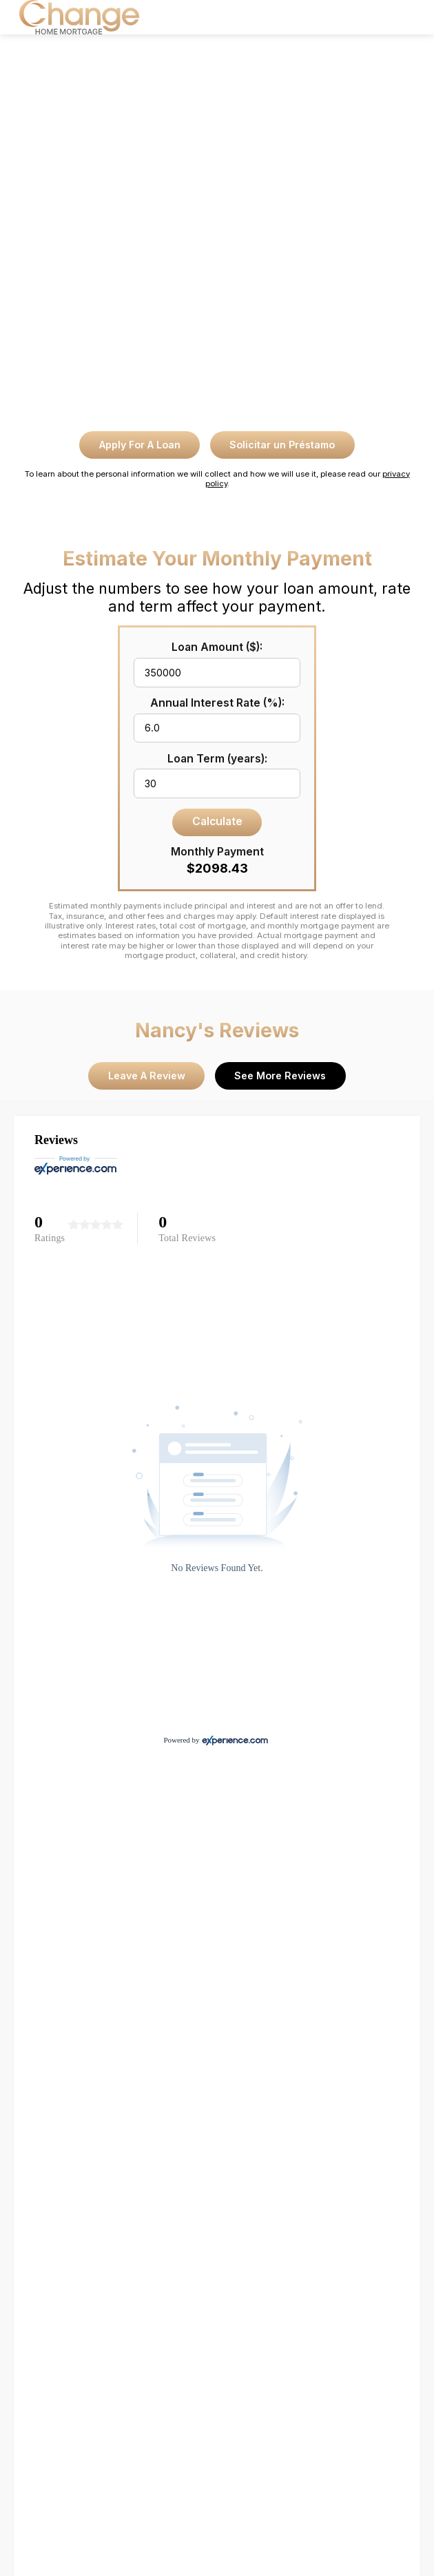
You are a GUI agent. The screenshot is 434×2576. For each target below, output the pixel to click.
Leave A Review (146, 1075)
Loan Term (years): (217, 759)
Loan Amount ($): (217, 647)
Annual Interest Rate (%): (217, 703)
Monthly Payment (217, 852)
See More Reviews (280, 1075)
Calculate (217, 821)
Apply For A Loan (139, 444)
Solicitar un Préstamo (282, 444)
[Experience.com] (235, 1740)
